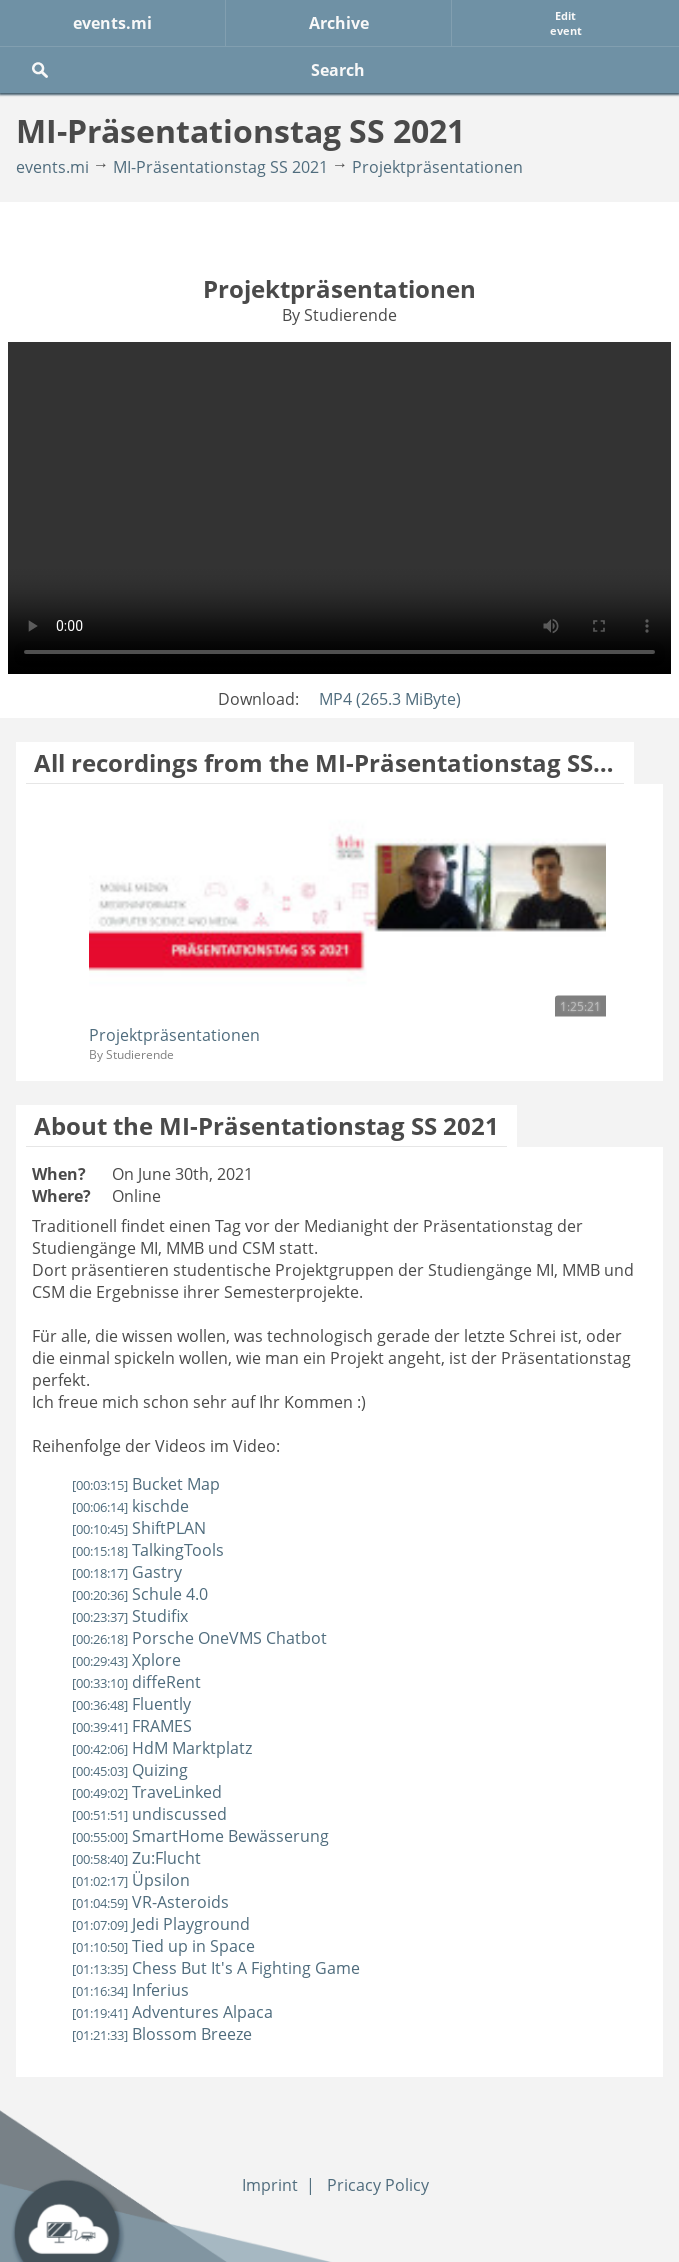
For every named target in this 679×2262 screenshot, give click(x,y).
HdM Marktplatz (162, 1748)
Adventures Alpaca (172, 2012)
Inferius (130, 1990)
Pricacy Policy (378, 2185)
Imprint (270, 2185)
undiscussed (149, 1814)
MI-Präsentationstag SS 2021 (220, 167)
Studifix (130, 1616)
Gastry (127, 1572)
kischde (130, 1506)
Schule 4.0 (140, 1594)
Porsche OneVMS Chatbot (199, 1638)
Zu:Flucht (136, 1858)
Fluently (131, 1704)
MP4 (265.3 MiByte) (390, 699)
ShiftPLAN (139, 1528)
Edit (566, 23)
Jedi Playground (161, 1924)
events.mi (112, 23)
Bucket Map (146, 1484)
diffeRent (136, 1682)
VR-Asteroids (150, 1902)
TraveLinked (147, 1792)
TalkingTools (148, 1550)
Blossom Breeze (162, 2034)
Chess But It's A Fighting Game (216, 1968)
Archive (339, 23)
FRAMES (132, 1726)
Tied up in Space (163, 1946)
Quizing (130, 1770)
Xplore (126, 1660)
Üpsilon (131, 1880)
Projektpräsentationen (437, 167)
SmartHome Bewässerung (200, 1836)
